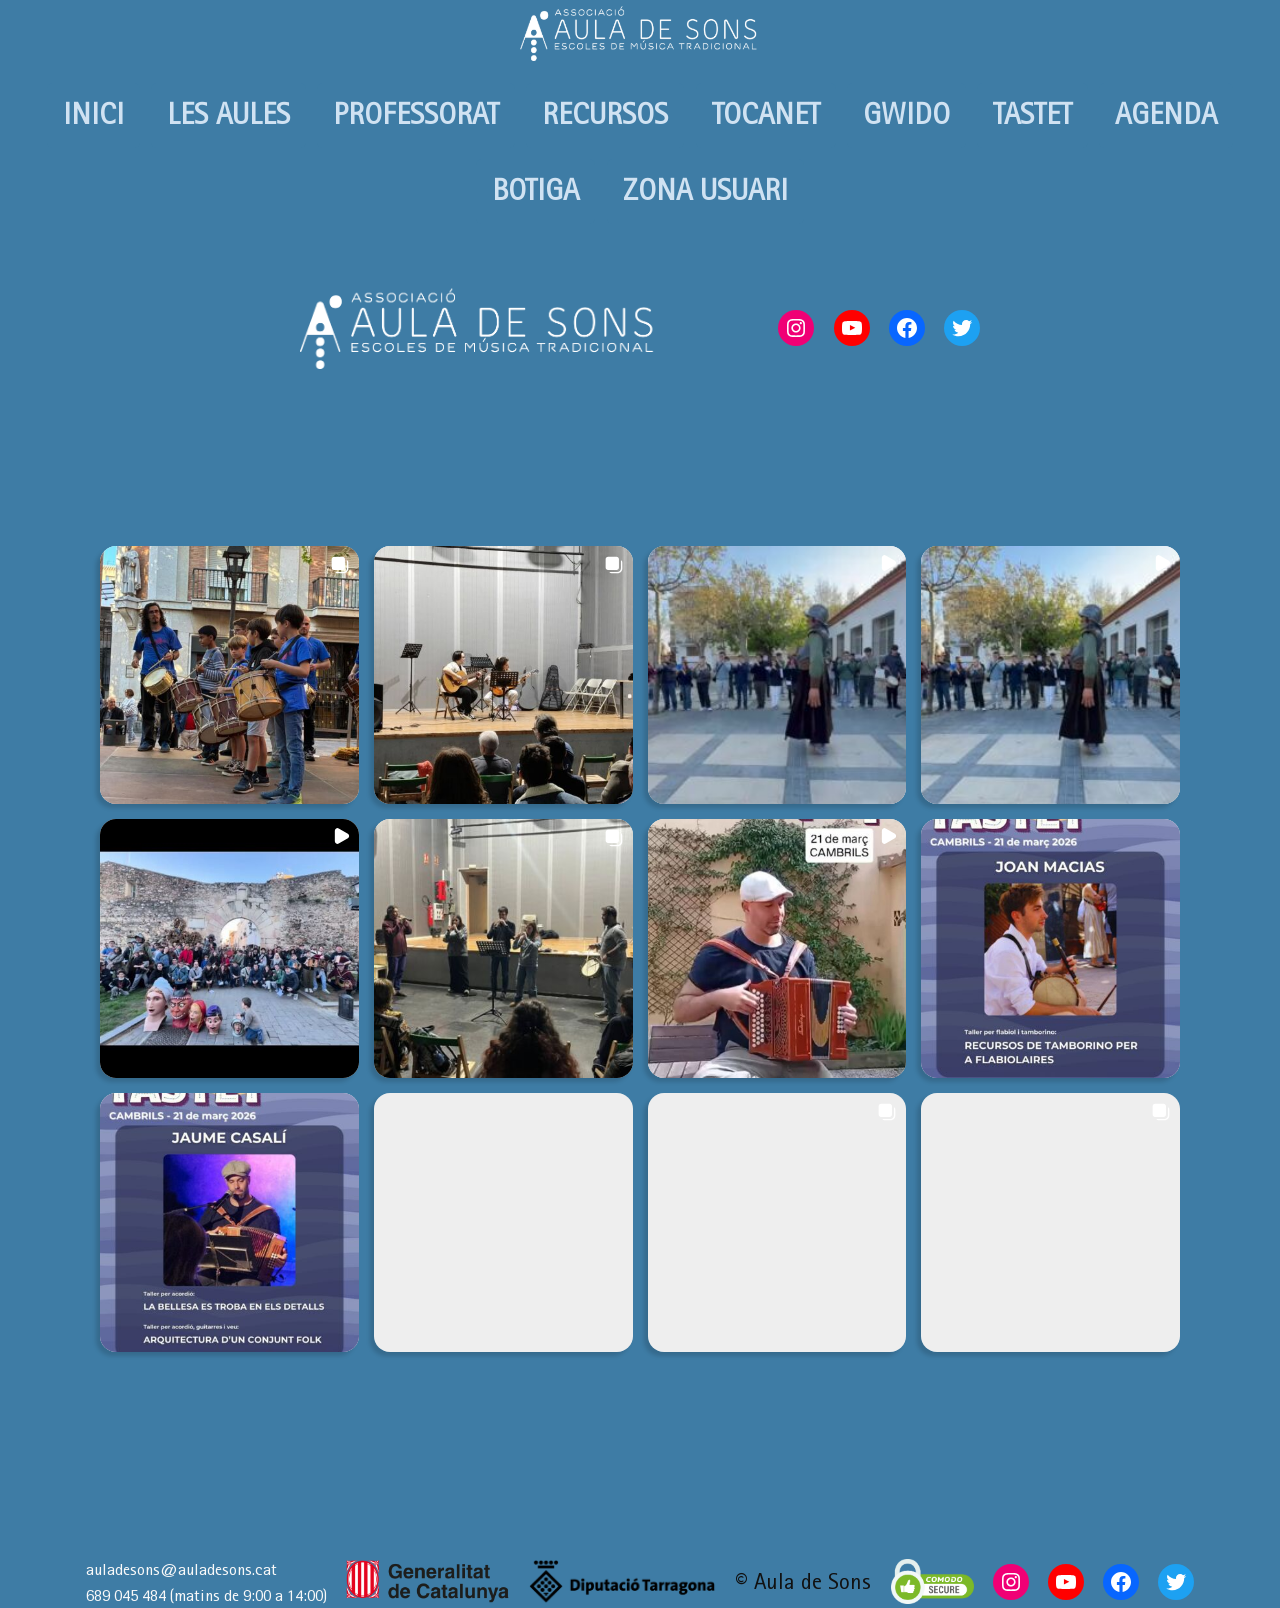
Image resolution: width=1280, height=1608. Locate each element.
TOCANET (766, 114)
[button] (229, 675)
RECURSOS (605, 114)
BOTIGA (535, 190)
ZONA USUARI (705, 190)
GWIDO (906, 114)
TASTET (1032, 114)
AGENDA (1166, 114)
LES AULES (228, 114)
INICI (93, 114)
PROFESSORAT (416, 114)
